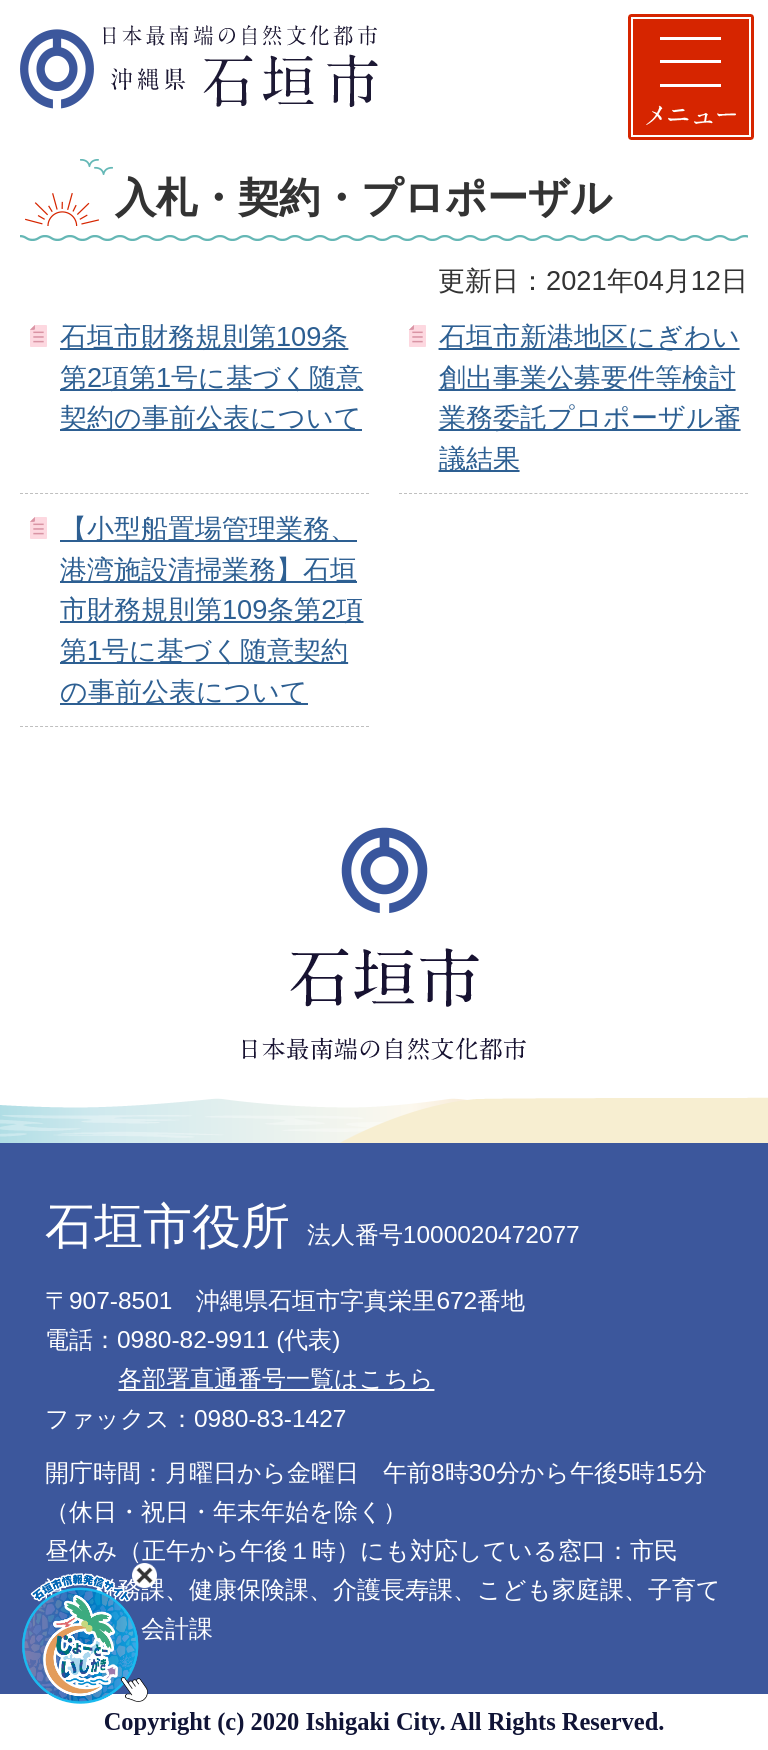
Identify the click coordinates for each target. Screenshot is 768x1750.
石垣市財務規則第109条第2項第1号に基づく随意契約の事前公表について (211, 377)
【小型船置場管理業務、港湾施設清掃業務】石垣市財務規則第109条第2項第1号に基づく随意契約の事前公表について (211, 610)
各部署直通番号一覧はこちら (276, 1378)
